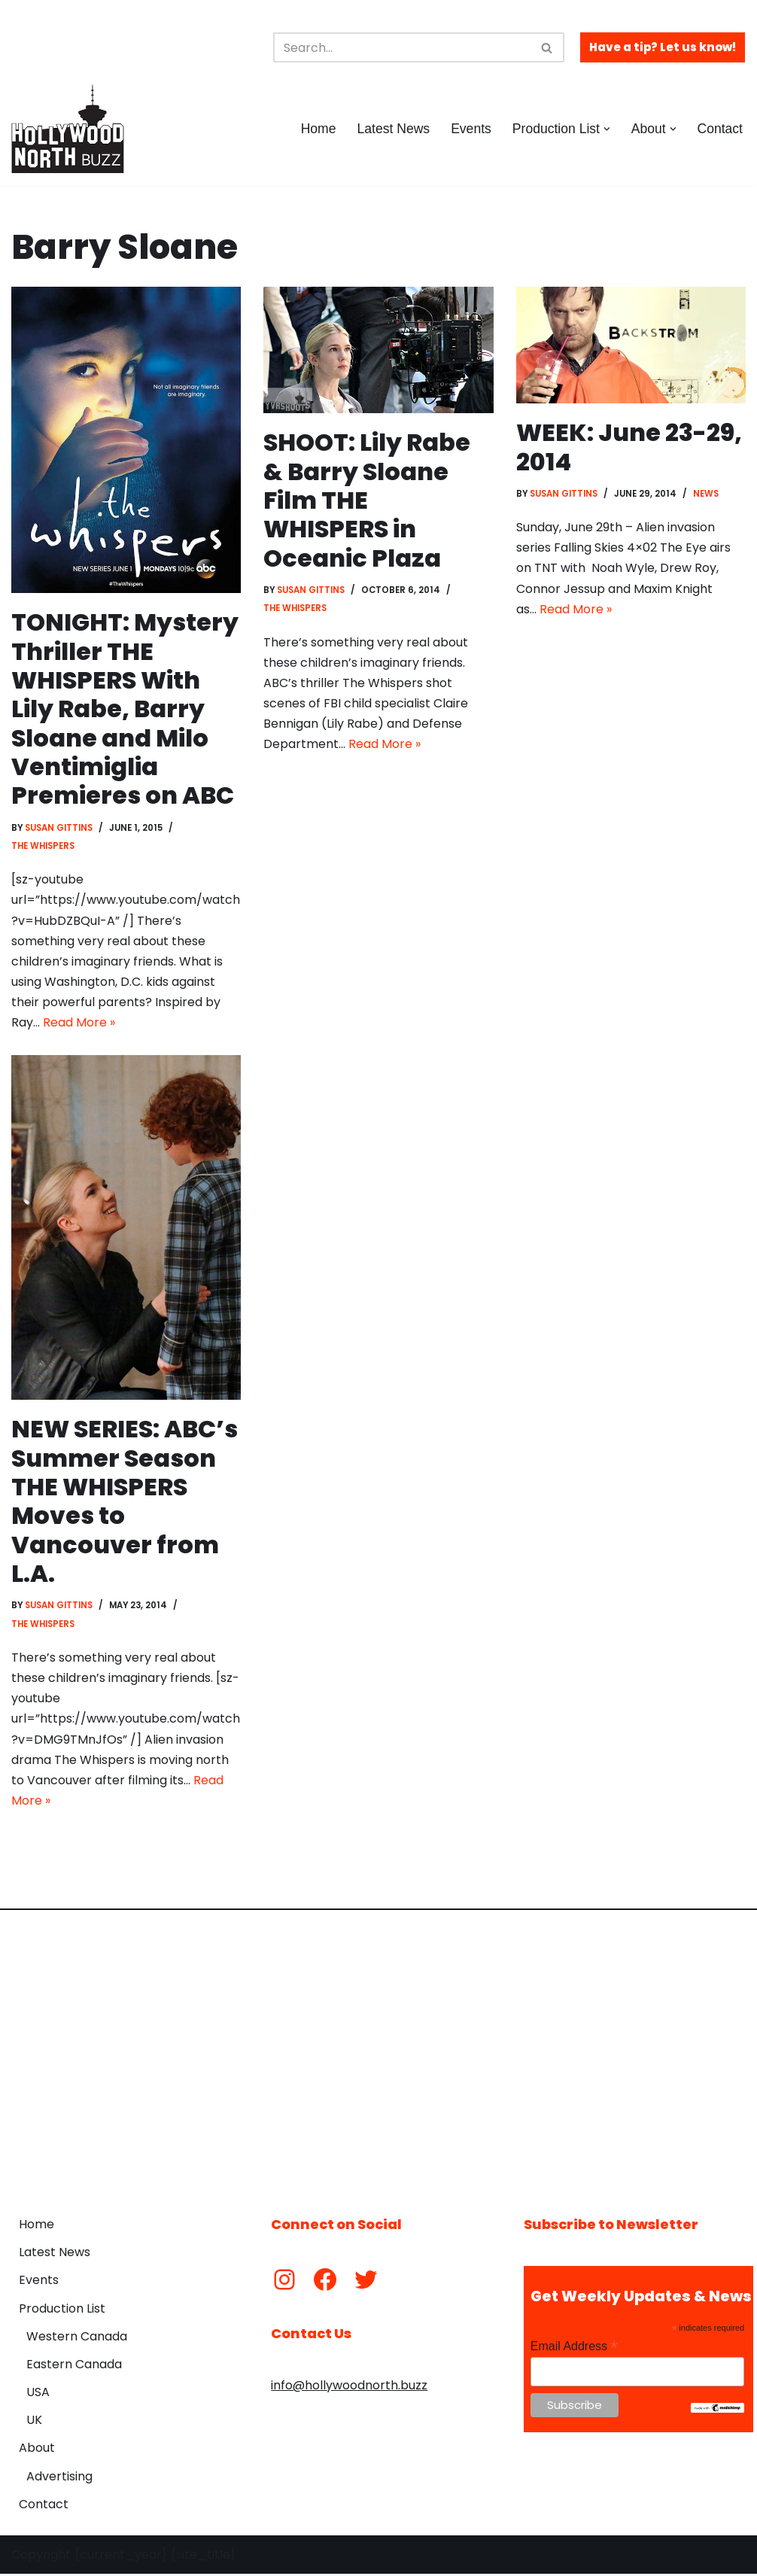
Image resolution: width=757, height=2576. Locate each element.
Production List (62, 2310)
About (37, 2450)
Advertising (59, 2477)
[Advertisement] (378, 2053)
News (706, 494)
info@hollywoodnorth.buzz (349, 2386)
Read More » (79, 1023)
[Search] (402, 47)
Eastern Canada (74, 2366)
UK (34, 2422)
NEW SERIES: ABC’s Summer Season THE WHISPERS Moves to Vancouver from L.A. (125, 1502)
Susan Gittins (59, 828)
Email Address (574, 2348)
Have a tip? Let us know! (662, 47)
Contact (720, 128)
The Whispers (42, 846)
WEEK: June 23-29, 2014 (629, 446)
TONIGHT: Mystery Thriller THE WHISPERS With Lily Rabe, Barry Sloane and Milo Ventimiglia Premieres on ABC (125, 708)
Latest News (393, 128)
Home (318, 128)
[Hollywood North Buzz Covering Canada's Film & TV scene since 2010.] (67, 128)
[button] (606, 129)
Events (471, 128)
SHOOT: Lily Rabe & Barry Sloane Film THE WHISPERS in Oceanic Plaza (367, 500)
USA (38, 2394)
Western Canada (76, 2337)
